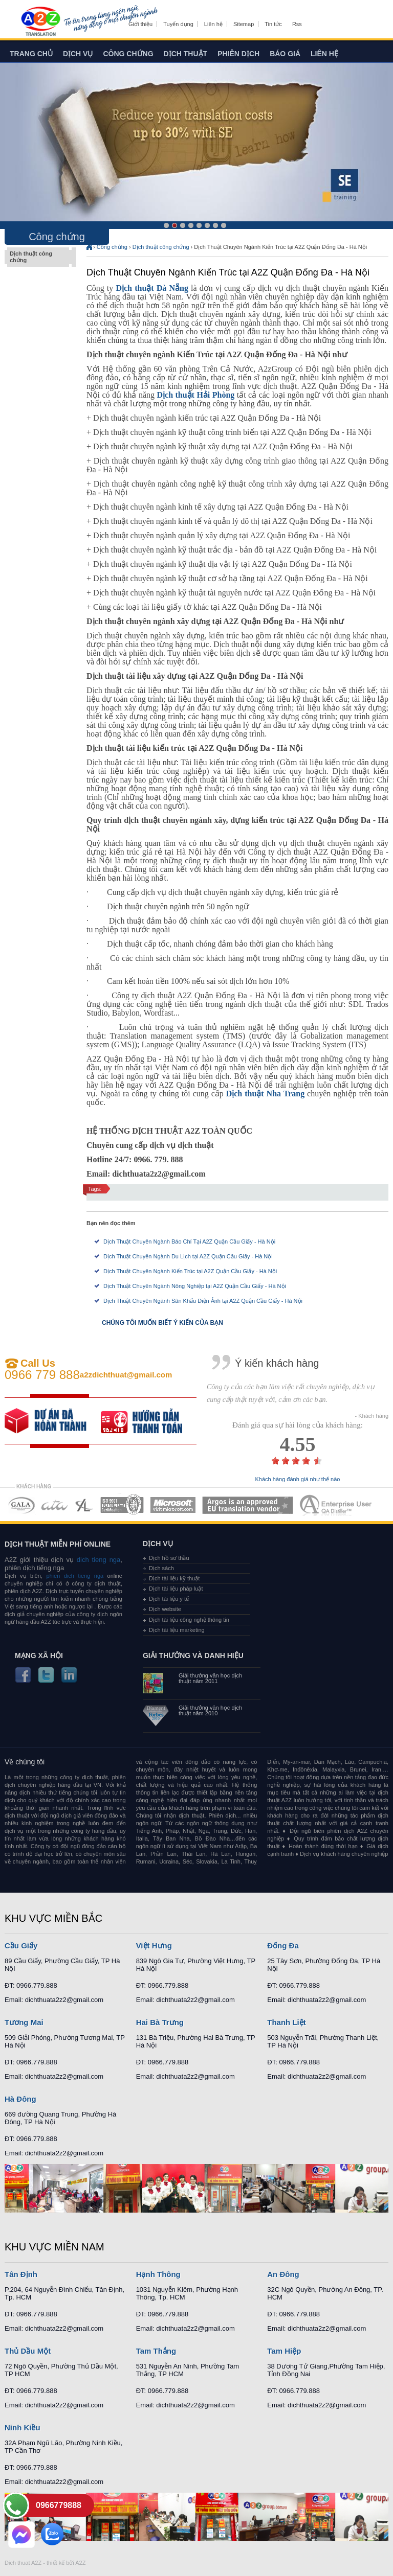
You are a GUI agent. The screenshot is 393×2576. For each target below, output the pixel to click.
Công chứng (128, 54)
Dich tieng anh (40, 22)
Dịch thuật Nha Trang (265, 1093)
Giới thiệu (140, 24)
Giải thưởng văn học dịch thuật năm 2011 (210, 1678)
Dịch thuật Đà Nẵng (152, 288)
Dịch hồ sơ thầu (169, 1558)
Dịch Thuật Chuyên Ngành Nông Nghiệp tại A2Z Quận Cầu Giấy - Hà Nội (194, 1286)
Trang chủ (31, 54)
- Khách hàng (371, 1416)
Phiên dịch (238, 54)
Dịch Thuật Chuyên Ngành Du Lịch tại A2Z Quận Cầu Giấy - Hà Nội (188, 1256)
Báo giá (285, 54)
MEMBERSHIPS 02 (54, 1504)
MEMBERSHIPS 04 (122, 1504)
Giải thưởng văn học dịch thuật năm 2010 (210, 1710)
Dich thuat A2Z (23, 2563)
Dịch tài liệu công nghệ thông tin (189, 1620)
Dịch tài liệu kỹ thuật (174, 1578)
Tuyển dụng (178, 24)
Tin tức (273, 24)
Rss (297, 24)
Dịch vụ (78, 54)
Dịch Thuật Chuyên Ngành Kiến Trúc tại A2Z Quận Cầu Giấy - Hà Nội (190, 1271)
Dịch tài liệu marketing (177, 1630)
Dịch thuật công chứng (38, 257)
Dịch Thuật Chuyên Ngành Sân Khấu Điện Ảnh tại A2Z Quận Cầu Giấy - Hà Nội (202, 1301)
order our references (149, 1421)
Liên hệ (213, 24)
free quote (53, 1421)
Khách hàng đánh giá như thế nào (297, 1479)
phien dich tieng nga (74, 1576)
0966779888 (58, 2505)
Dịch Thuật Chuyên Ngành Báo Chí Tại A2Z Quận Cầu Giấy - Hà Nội (189, 1241)
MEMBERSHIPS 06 (248, 1504)
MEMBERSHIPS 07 (336, 1504)
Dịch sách (161, 1568)
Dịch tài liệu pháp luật (176, 1588)
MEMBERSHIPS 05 (172, 1504)
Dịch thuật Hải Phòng (195, 394)
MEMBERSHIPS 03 (84, 1504)
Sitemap (243, 24)
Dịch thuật (186, 54)
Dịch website (165, 1609)
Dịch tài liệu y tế (169, 1599)
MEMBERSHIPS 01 (21, 1504)
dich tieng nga (97, 1559)
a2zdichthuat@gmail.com (126, 1374)
